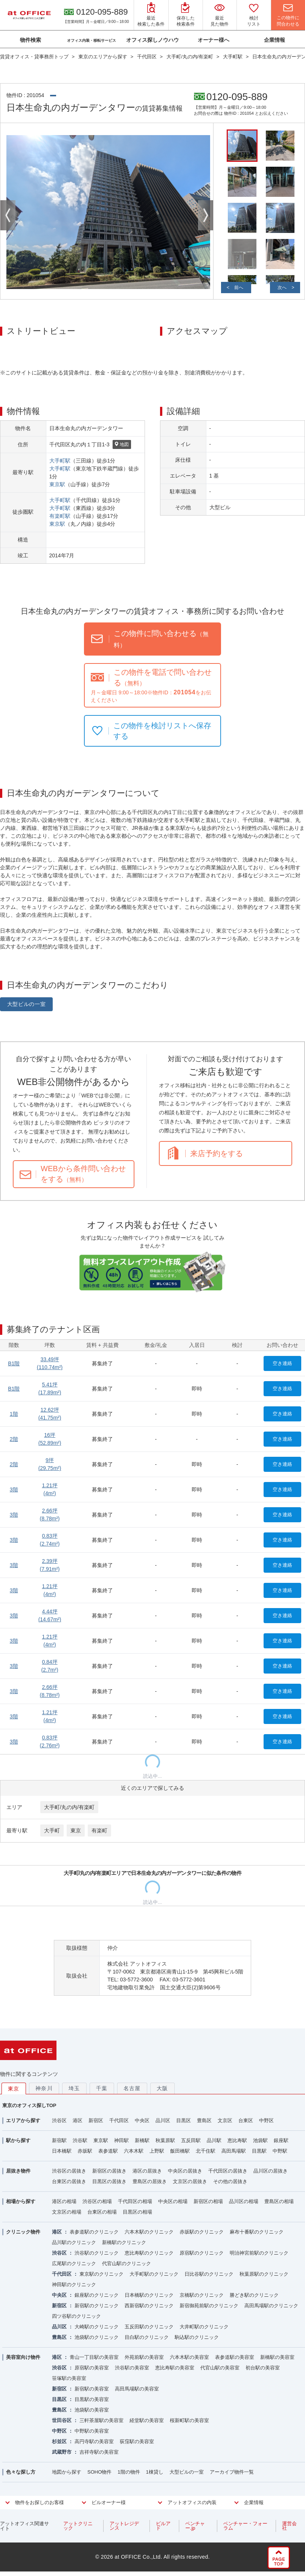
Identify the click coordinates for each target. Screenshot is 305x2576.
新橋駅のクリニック (124, 2242)
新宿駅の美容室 (92, 2389)
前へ (238, 287)
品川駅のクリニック (74, 2242)
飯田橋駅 (180, 2151)
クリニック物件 (23, 2232)
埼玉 (74, 2088)
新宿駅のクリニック (97, 2305)
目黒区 (183, 2120)
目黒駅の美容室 (92, 2399)
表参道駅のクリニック (94, 2232)
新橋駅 (142, 2140)
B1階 (14, 1363)
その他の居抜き (230, 2181)
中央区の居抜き (185, 2171)
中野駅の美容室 (92, 2431)
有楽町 (99, 1830)
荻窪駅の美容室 (137, 2441)
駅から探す (18, 2140)
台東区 (245, 2120)
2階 (14, 1439)
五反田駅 (191, 2140)
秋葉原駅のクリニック (263, 2274)
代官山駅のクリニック (126, 2263)
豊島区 (204, 2120)
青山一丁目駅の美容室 (94, 2357)
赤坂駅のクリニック (202, 2232)
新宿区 (95, 2120)
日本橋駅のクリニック (149, 2295)
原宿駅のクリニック (202, 2253)
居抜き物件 (18, 2171)
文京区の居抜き (190, 2181)
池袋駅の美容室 (92, 2410)
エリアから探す (23, 2120)
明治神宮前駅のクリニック (259, 2253)
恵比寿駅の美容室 (174, 2368)
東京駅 (57, 484)
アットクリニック (78, 2526)
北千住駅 (205, 2151)
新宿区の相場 (208, 2201)
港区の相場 (64, 2201)
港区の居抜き (147, 2171)
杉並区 (59, 2441)
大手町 (52, 1830)
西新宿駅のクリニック (149, 2305)
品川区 (163, 2120)
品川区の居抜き (270, 2171)
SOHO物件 (99, 2472)
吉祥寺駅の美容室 (99, 2452)
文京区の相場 (66, 2212)
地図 (122, 444)
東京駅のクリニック (101, 2274)
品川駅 (214, 2140)
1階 (14, 1414)
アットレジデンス (124, 2526)
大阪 (162, 2088)
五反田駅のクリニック (149, 2327)
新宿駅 (59, 2140)
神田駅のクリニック (74, 2284)
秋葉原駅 (165, 2140)
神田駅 (121, 2140)
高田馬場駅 (233, 2151)
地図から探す (66, 2472)
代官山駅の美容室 (219, 2368)
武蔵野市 (62, 2452)
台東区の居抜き (69, 2181)
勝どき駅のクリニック (254, 2295)
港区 (77, 2120)
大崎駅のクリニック (97, 2327)
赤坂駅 (85, 2151)
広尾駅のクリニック (74, 2263)
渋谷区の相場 (97, 2201)
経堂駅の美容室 (147, 2420)
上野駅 (156, 2151)
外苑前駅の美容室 (144, 2357)
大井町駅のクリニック (204, 2327)
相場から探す (20, 2201)
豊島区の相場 (279, 2201)
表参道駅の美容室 (234, 2357)
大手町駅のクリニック (154, 2274)
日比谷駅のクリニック (209, 2274)
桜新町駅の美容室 (189, 2420)
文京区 (225, 2120)
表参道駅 (108, 2151)
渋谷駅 (80, 2140)
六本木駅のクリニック (149, 2232)
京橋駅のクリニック (202, 2295)
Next (205, 215)
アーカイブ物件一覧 (232, 2472)
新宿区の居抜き (109, 2171)
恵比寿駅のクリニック (149, 2253)
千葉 (102, 2088)
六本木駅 (133, 2151)
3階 (14, 1490)
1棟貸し (154, 2472)
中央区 (142, 2120)
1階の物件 (128, 2472)
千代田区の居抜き (227, 2171)
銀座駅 (281, 2140)
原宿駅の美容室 (92, 2368)
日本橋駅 (62, 2151)
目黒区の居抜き (109, 2181)
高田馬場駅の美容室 (137, 2389)
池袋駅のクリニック (97, 2337)
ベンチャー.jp (195, 2526)
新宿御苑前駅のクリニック (209, 2305)
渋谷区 (59, 2120)
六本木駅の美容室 (189, 2357)
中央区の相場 (173, 2201)
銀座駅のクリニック (97, 2295)
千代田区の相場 (135, 2201)
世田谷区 (62, 2420)
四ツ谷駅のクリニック (76, 2316)
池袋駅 (260, 2140)
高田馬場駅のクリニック (271, 2305)
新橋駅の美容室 (277, 2357)
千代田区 (119, 2120)
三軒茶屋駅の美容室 (101, 2420)
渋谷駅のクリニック (97, 2253)
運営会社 (289, 2526)
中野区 (266, 2120)
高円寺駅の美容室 (94, 2441)
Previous (7, 215)
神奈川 (44, 2088)
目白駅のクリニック (147, 2337)
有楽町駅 (59, 516)
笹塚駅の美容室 (69, 2378)
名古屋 (132, 2088)
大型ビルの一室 (26, 1004)
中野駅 (280, 2151)
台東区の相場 (102, 2212)
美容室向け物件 (23, 2357)
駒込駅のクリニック (197, 2337)
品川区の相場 (243, 2201)
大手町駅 (59, 461)
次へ (282, 287)
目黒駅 (259, 2151)
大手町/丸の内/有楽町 (69, 1807)
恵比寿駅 (237, 2140)
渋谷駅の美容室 (132, 2368)
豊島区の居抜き (150, 2181)
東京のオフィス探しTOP (29, 2105)
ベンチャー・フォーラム (245, 2526)
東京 (75, 1830)
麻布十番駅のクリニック (257, 2232)
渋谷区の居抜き (69, 2171)
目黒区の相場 (137, 2212)
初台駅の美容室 (263, 2368)
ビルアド (163, 2526)
